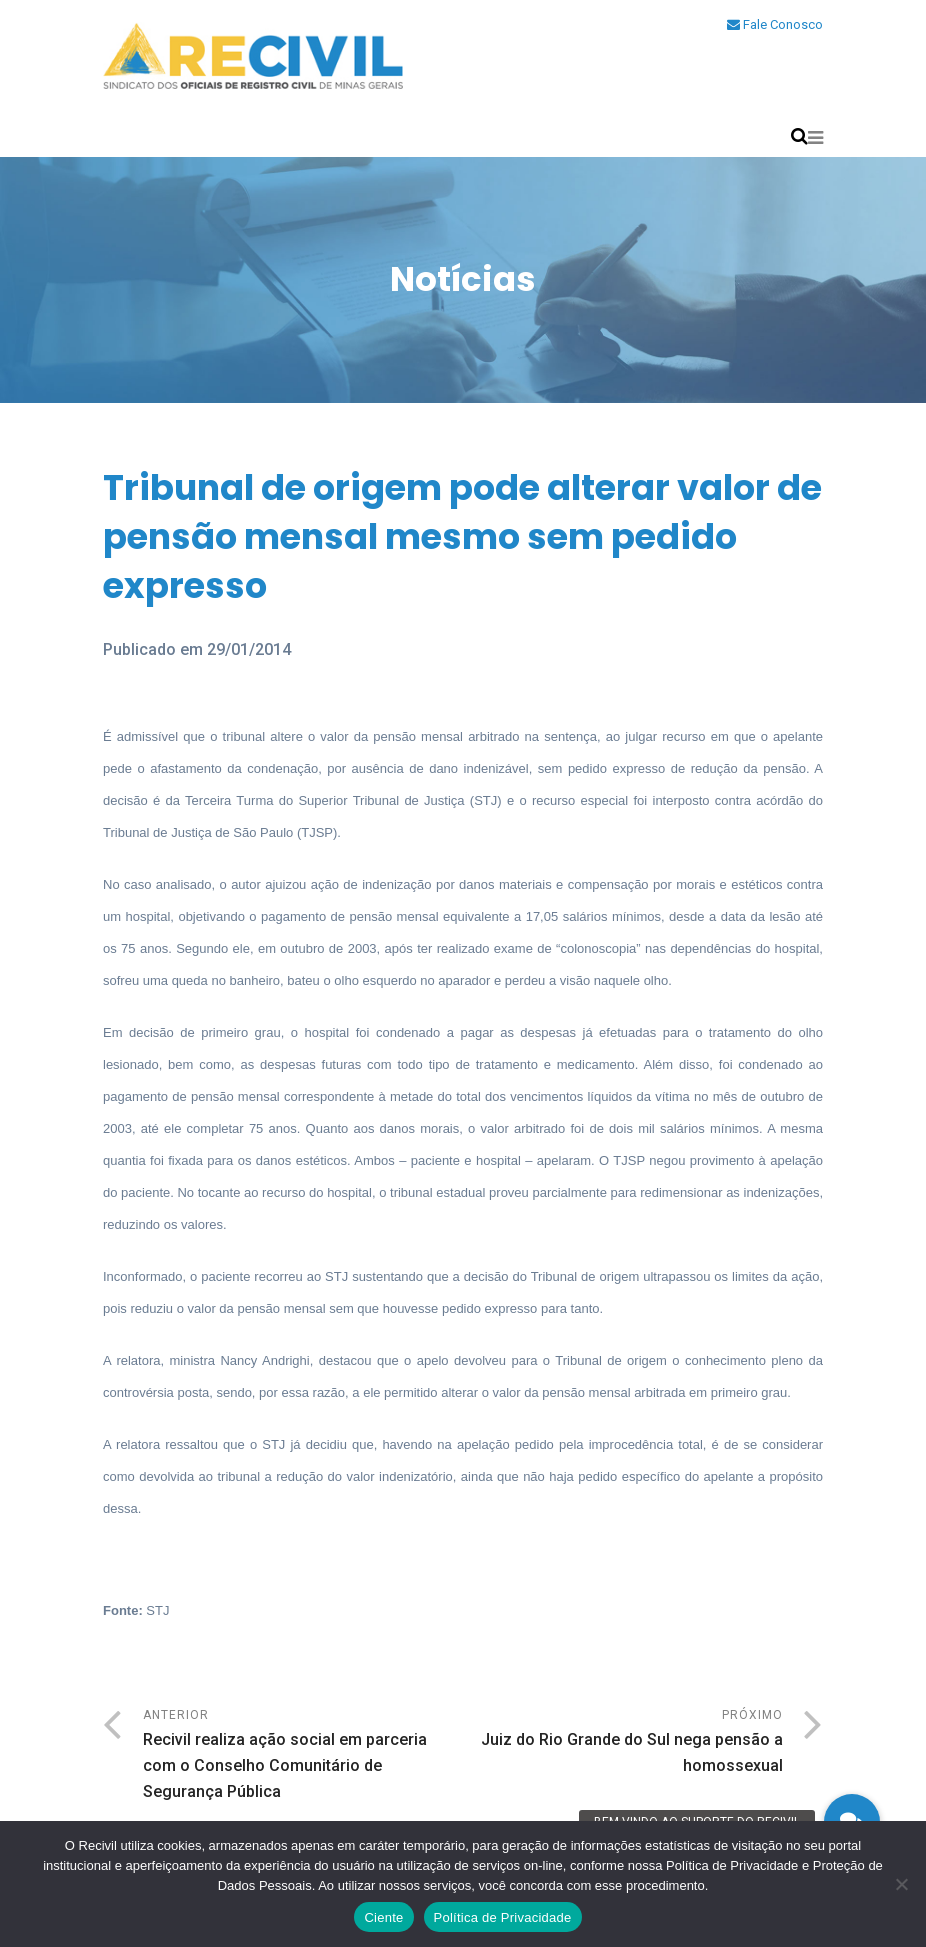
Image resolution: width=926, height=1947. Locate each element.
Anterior (303, 1756)
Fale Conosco (775, 24)
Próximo (623, 1743)
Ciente (383, 1917)
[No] (901, 1884)
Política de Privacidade (503, 1917)
